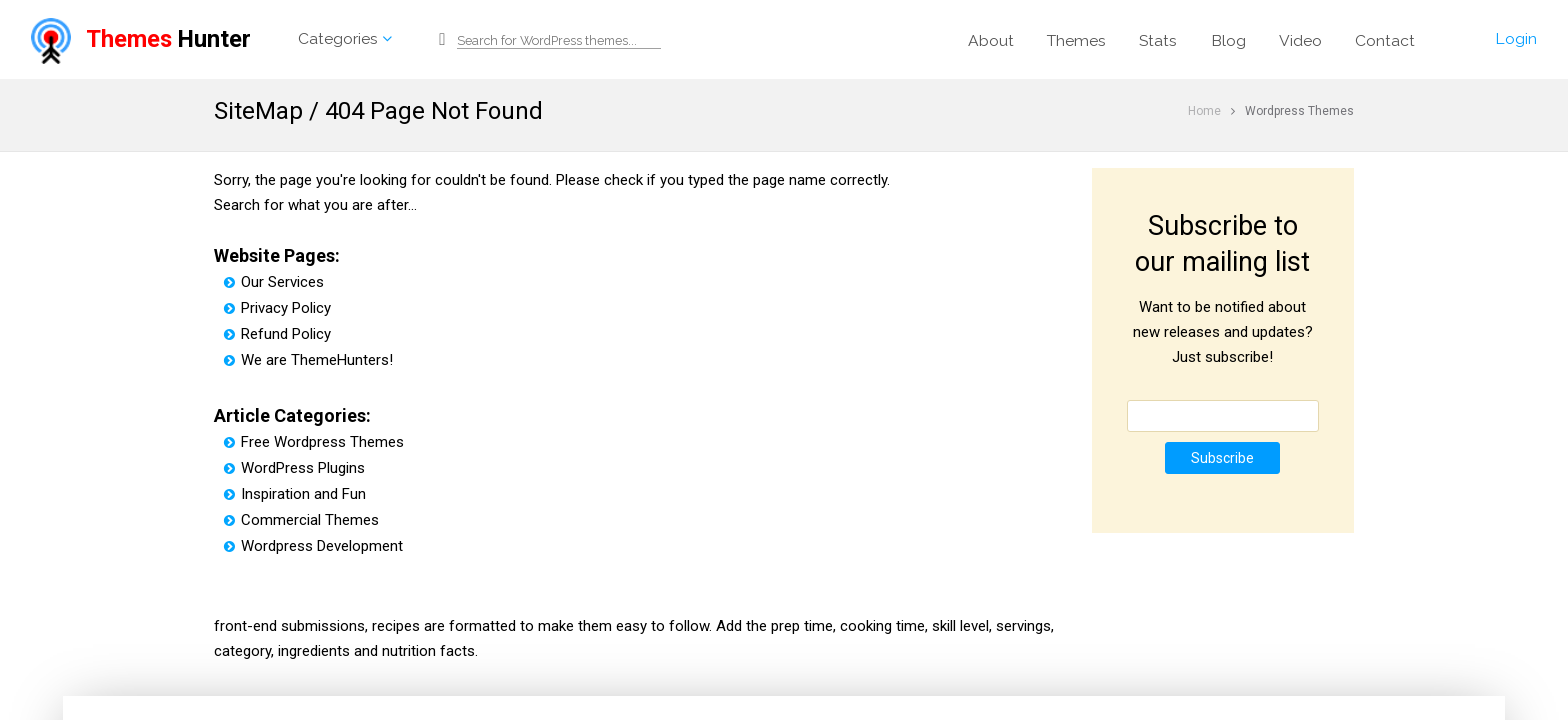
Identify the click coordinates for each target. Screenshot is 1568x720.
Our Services (274, 282)
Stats (1158, 40)
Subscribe (1222, 458)
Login (1516, 38)
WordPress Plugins (294, 468)
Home (1204, 111)
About (991, 40)
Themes (1076, 40)
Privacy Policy (277, 308)
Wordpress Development (313, 546)
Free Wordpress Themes (314, 442)
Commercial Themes (301, 520)
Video (1300, 40)
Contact (1385, 40)
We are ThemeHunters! (308, 360)
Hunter (141, 39)
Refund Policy (277, 334)
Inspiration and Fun (295, 494)
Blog (1228, 40)
